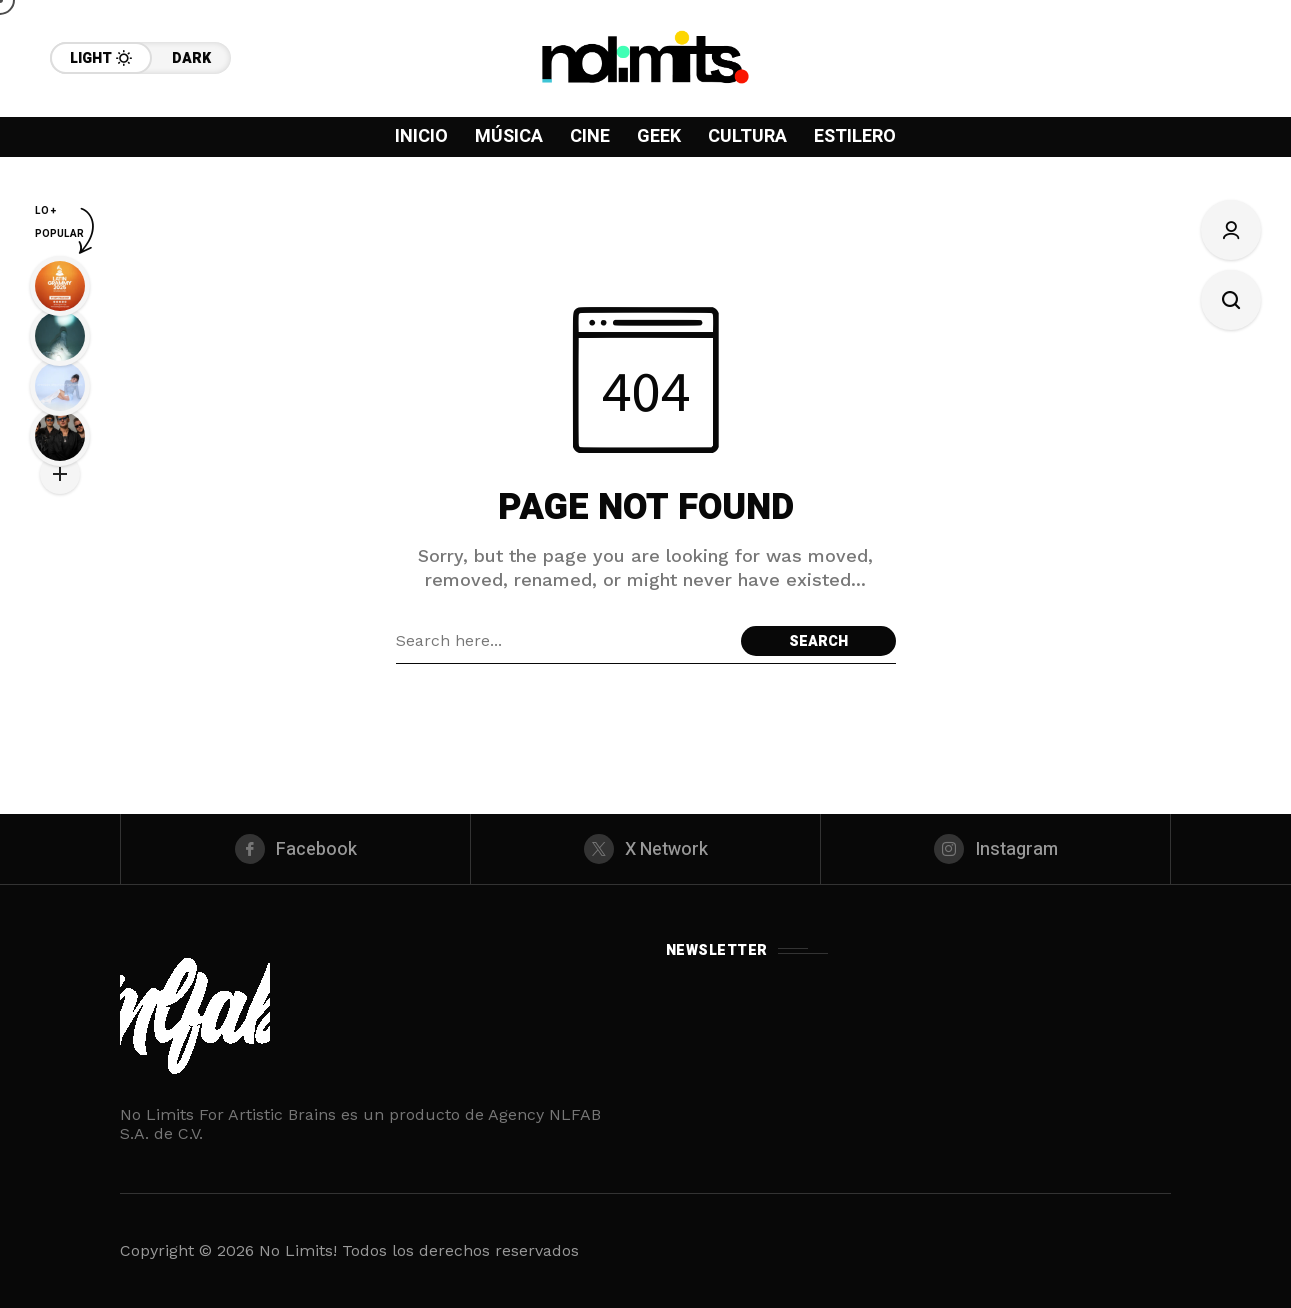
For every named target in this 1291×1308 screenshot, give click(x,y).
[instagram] (995, 849)
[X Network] (645, 849)
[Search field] (563, 641)
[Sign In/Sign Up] (1231, 230)
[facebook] (295, 849)
